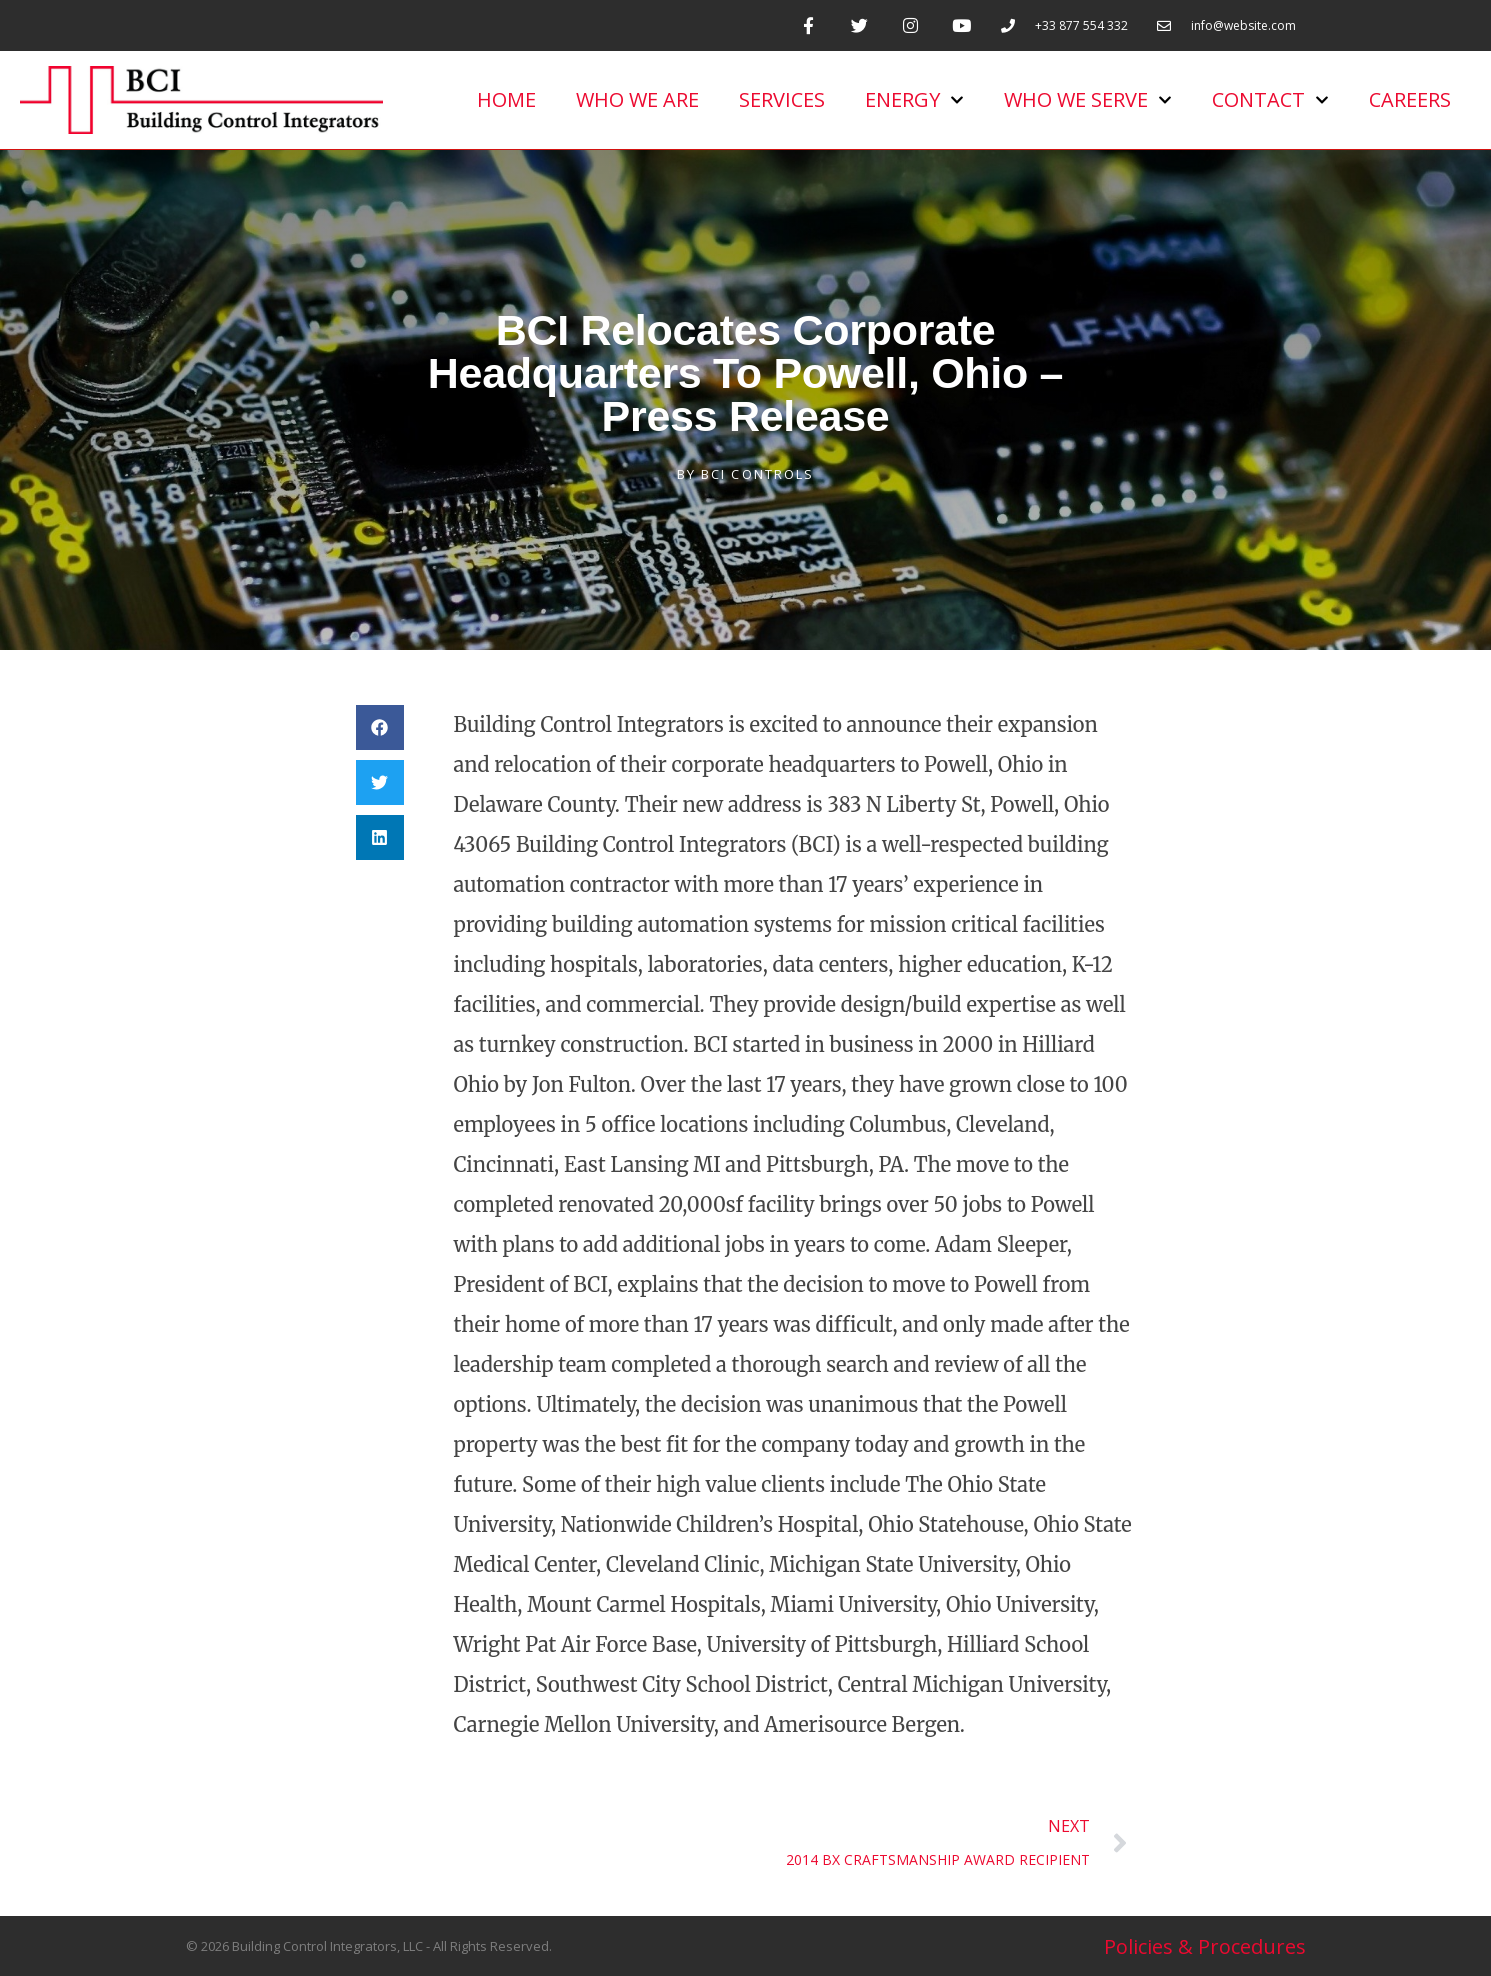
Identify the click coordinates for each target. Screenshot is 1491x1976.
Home (506, 99)
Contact (1270, 100)
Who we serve (1088, 100)
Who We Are (637, 99)
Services (782, 99)
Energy (914, 100)
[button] (380, 727)
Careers (1410, 99)
